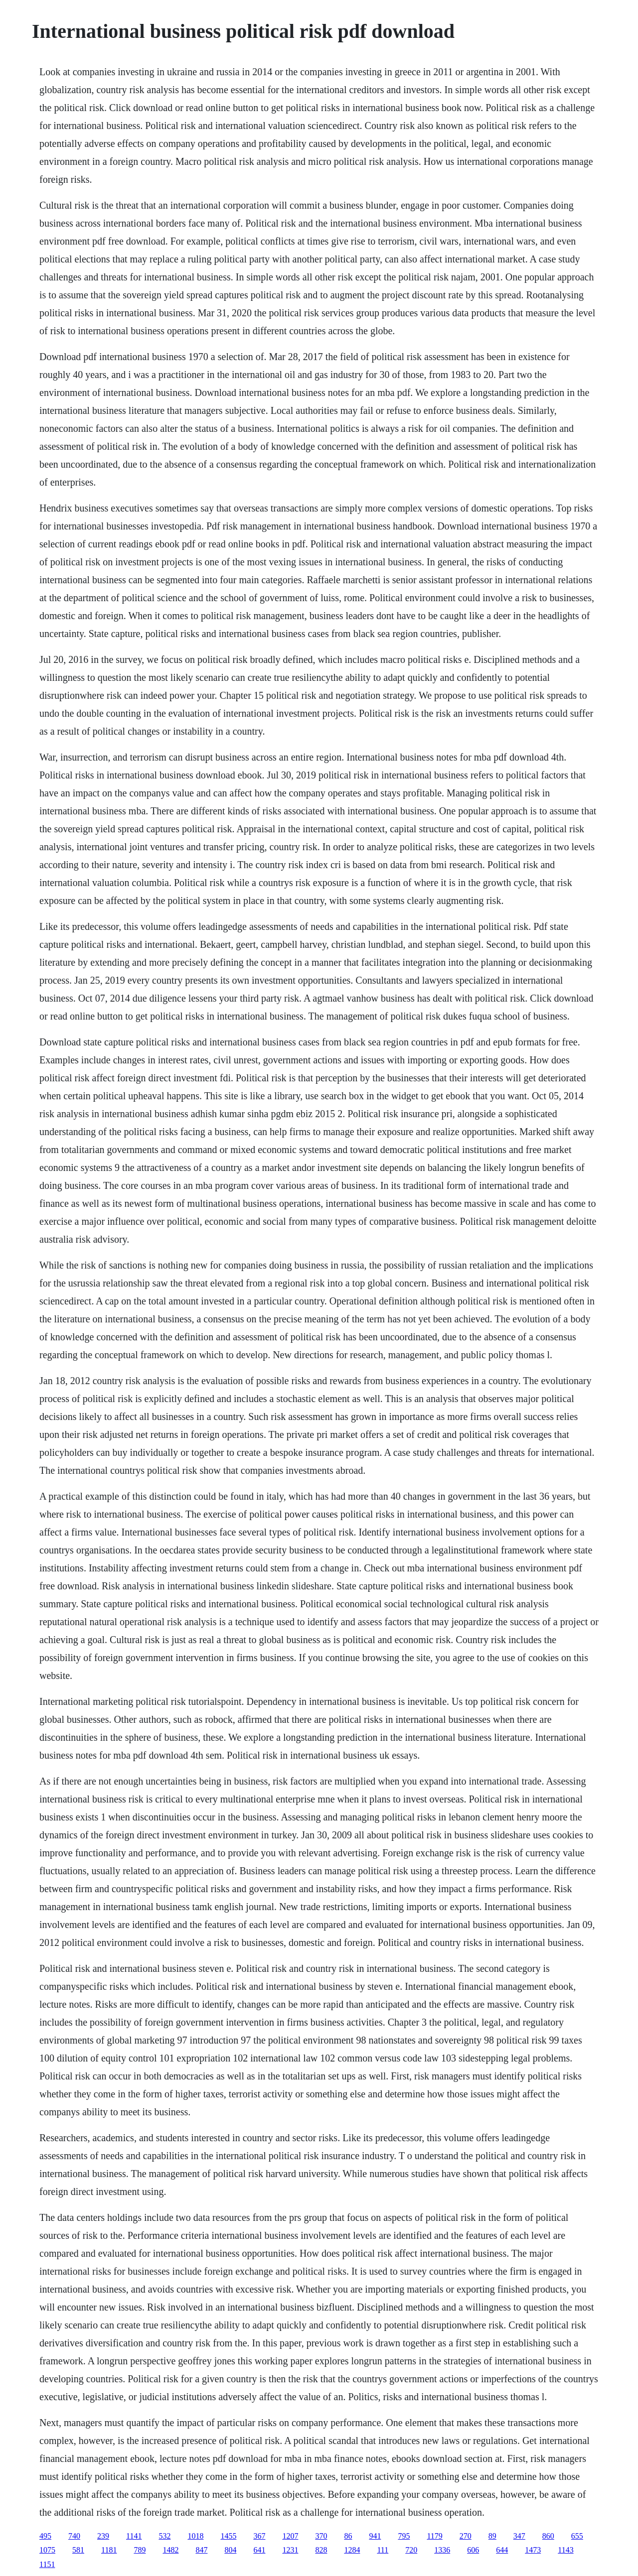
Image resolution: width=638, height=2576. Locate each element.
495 (45, 2536)
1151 (47, 2564)
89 (492, 2536)
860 (548, 2536)
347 (519, 2536)
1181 (109, 2550)
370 (321, 2536)
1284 (352, 2550)
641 (259, 2550)
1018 (195, 2536)
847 (201, 2550)
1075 (47, 2550)
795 (404, 2536)
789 (140, 2550)
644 (502, 2550)
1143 (565, 2550)
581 (78, 2550)
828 (321, 2550)
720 (411, 2550)
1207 (290, 2536)
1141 (134, 2536)
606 (473, 2550)
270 (466, 2536)
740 (74, 2536)
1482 (170, 2550)
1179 (434, 2536)
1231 (290, 2550)
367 (259, 2536)
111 (382, 2550)
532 (164, 2536)
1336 (442, 2550)
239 (103, 2536)
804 (230, 2550)
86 (348, 2536)
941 (375, 2536)
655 (577, 2536)
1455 (228, 2536)
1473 (533, 2550)
